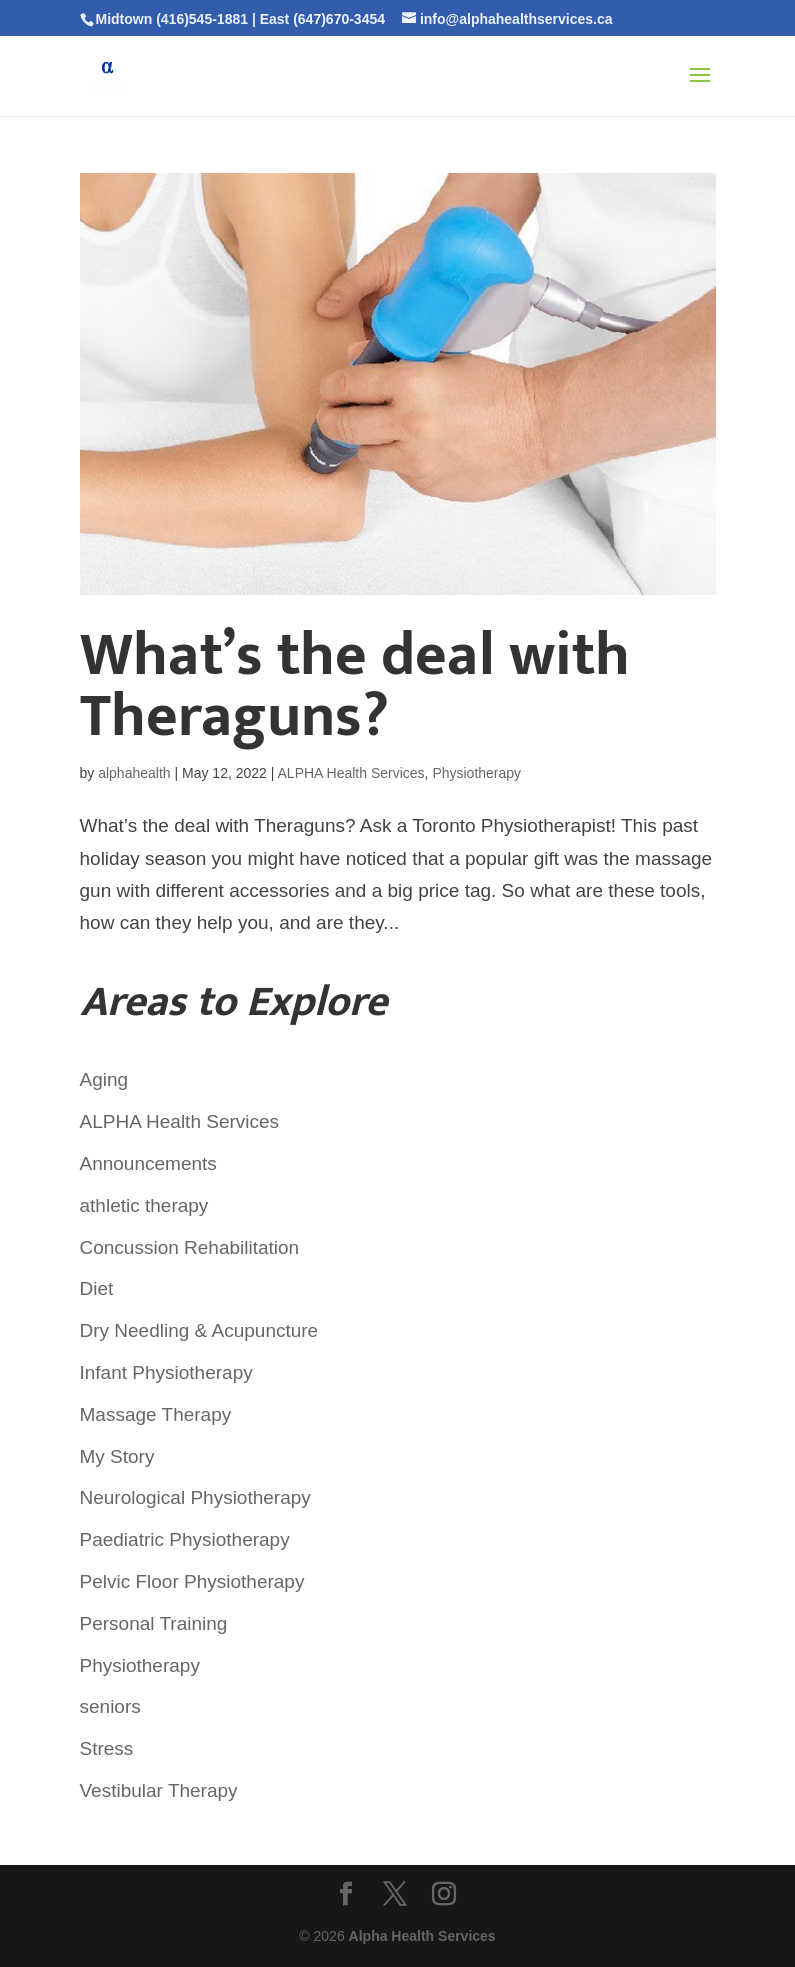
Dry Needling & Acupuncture (199, 1330)
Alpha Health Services (422, 1936)
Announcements (148, 1163)
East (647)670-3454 (322, 19)
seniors (110, 1706)
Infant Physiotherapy (166, 1372)
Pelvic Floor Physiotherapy (192, 1581)
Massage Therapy (156, 1414)
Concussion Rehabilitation (190, 1247)
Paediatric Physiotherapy (185, 1539)
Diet (97, 1288)
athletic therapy (144, 1205)
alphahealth (134, 773)
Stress (107, 1748)
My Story (117, 1456)
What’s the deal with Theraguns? (355, 686)
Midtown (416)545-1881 (172, 19)
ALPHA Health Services (351, 773)
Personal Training (154, 1623)
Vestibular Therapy (159, 1790)
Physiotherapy (476, 773)
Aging (104, 1079)
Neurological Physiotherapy (195, 1497)
